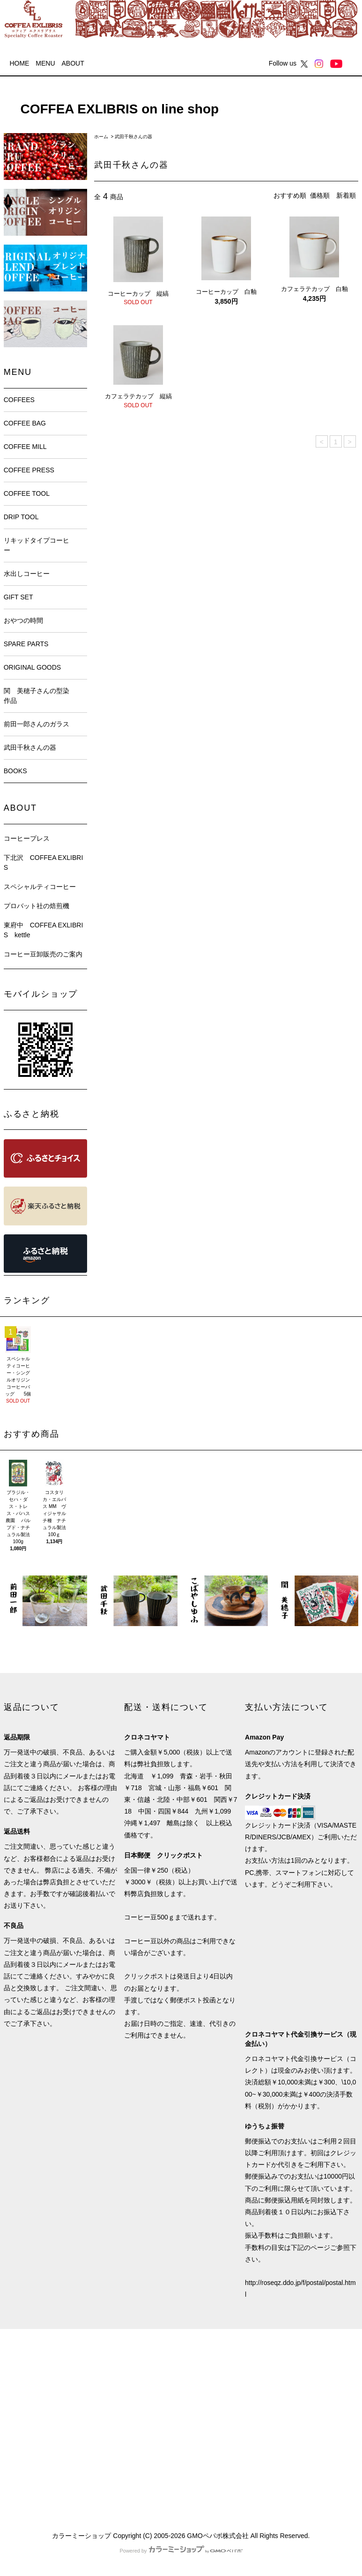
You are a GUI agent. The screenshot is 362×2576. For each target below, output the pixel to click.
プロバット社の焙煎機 (36, 906)
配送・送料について (33, 2395)
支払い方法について (33, 2378)
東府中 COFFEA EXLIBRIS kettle (43, 930)
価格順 (320, 195)
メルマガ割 (20, 2463)
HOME (19, 63)
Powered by (180, 2551)
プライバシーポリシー (36, 2446)
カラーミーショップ (81, 2535)
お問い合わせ (113, 2429)
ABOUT (72, 63)
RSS (10, 2480)
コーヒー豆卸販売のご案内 (43, 954)
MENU (45, 63)
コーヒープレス (27, 838)
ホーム (101, 136)
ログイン (107, 2395)
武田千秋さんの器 (133, 136)
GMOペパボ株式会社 (217, 2535)
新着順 (346, 195)
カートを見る (113, 2412)
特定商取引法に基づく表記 (43, 2429)
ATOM (31, 2480)
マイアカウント (117, 2362)
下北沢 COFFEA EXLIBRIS (43, 862)
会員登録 (107, 2378)
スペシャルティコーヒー (40, 886)
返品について (23, 2412)
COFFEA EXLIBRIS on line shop (113, 109)
